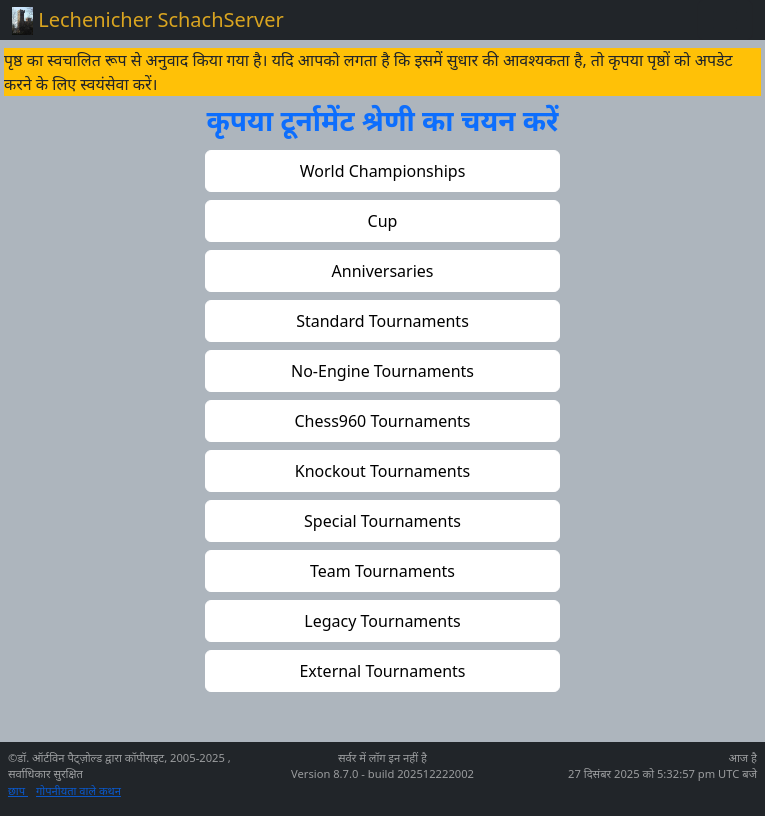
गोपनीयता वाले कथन (78, 790)
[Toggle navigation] (725, 20)
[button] (382, 171)
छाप (18, 790)
